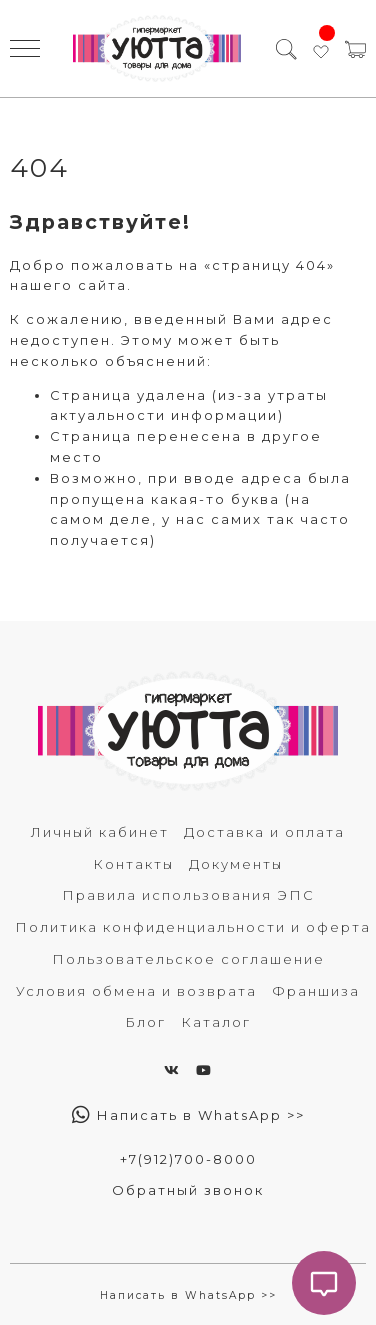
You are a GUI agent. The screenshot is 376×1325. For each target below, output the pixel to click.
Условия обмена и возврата (136, 991)
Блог (145, 1022)
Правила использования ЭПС (188, 895)
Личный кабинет (100, 832)
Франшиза (316, 991)
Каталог (216, 1022)
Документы (236, 864)
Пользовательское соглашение (188, 959)
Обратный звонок (188, 1190)
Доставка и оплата (264, 832)
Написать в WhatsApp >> (188, 1115)
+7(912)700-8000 (188, 1159)
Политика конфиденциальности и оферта (193, 927)
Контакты (133, 864)
